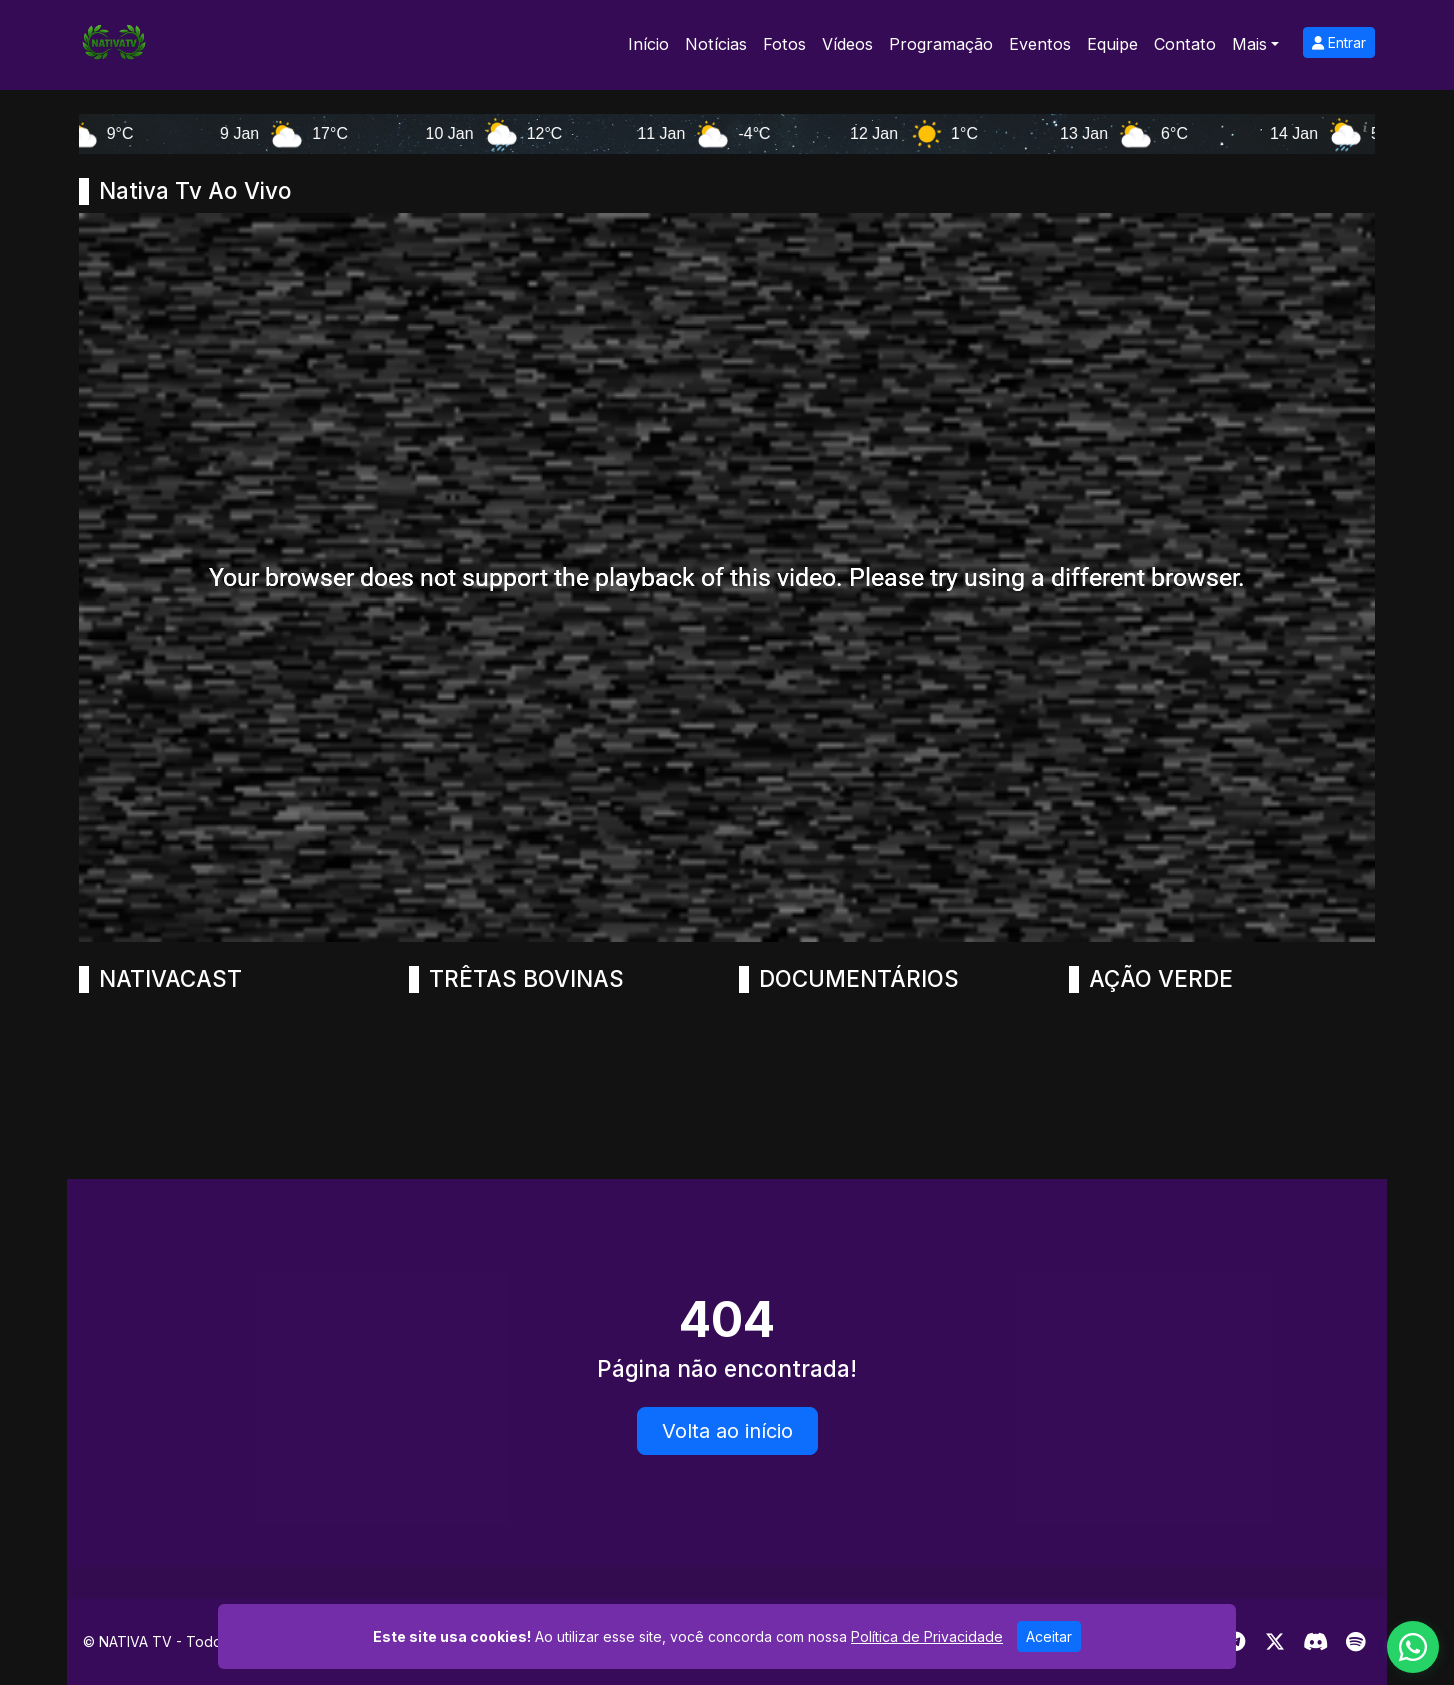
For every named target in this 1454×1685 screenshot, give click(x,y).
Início (648, 44)
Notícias (716, 44)
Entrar (1339, 42)
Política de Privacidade (927, 1636)
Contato (1185, 44)
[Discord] (1315, 1642)
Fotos (784, 44)
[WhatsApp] (1413, 1647)
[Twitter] (1275, 1642)
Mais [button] (1249, 44)
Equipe (1112, 44)
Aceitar (1049, 1636)
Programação (941, 44)
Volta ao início (727, 1431)
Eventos (1040, 44)
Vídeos (847, 44)
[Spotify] (1355, 1642)
